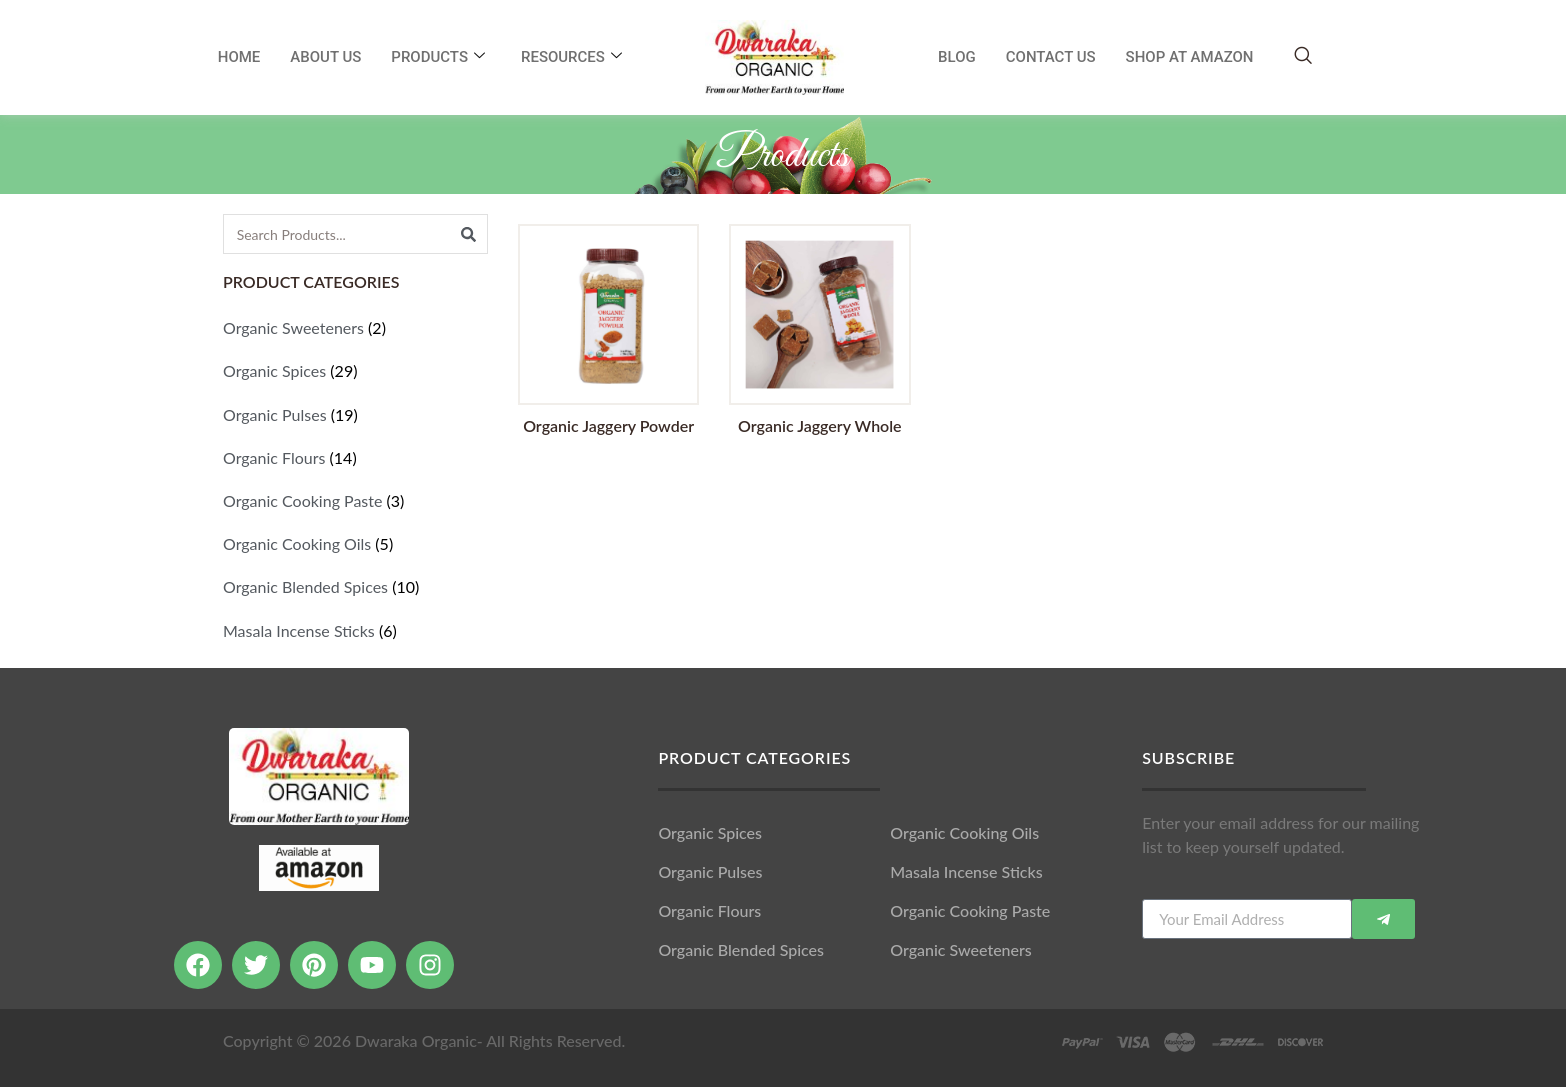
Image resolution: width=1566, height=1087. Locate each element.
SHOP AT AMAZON (1190, 57)
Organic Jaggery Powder (608, 425)
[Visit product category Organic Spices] (355, 370)
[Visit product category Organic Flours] (355, 457)
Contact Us (1051, 57)
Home (239, 57)
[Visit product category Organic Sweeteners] (355, 327)
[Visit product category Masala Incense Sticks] (355, 630)
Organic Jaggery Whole (820, 425)
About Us (325, 57)
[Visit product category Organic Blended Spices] (355, 586)
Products (438, 57)
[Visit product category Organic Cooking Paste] (355, 500)
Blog (957, 57)
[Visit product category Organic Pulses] (355, 414)
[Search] (468, 234)
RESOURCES (571, 57)
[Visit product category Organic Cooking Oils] (355, 543)
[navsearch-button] (1303, 56)
